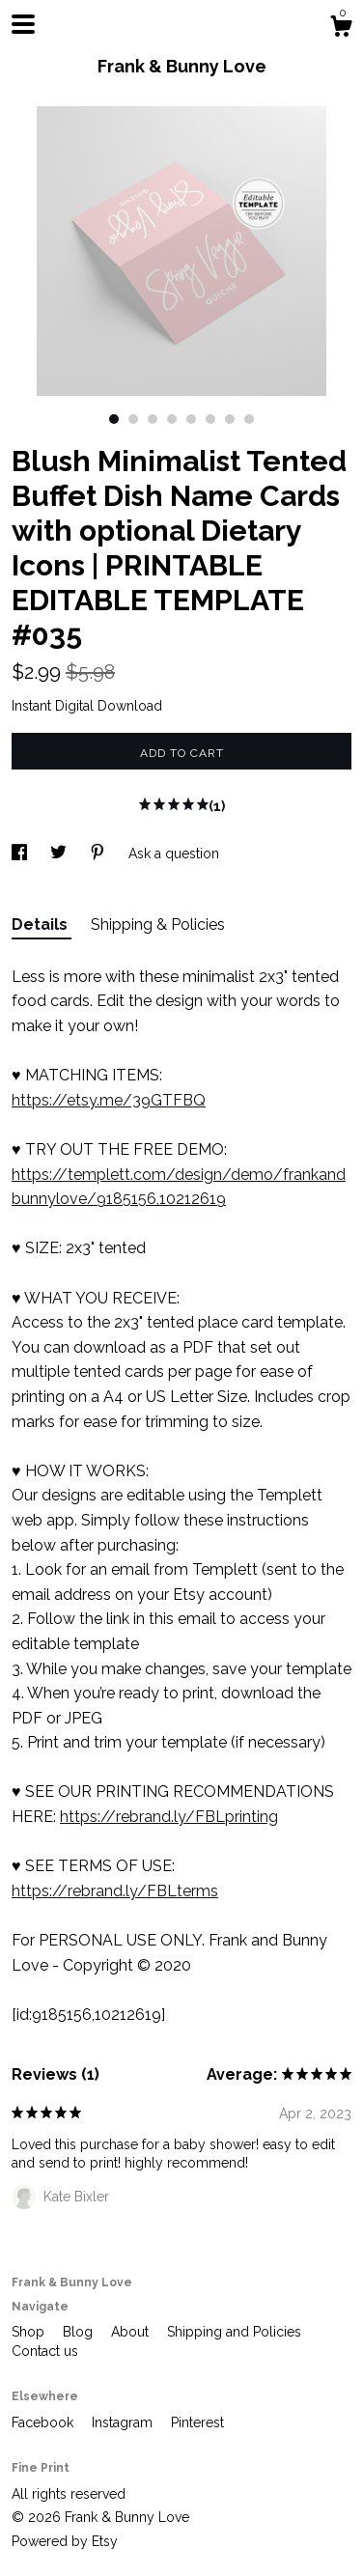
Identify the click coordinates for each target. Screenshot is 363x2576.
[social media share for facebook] (21, 853)
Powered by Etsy (65, 2541)
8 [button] (249, 419)
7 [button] (230, 419)
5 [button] (191, 419)
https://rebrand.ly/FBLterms (115, 1891)
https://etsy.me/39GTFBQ (109, 1100)
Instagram (124, 2422)
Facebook (44, 2422)
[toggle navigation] (23, 24)
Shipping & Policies (158, 924)
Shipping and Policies (234, 2331)
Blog (80, 2331)
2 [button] (133, 419)
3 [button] (152, 419)
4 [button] (172, 419)
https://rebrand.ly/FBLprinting (169, 1816)
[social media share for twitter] (60, 853)
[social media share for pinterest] (99, 853)
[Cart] (340, 28)
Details (41, 924)
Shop (30, 2331)
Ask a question (173, 853)
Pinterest (197, 2422)
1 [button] (114, 419)
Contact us (45, 2351)
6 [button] (210, 419)
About (132, 2331)
